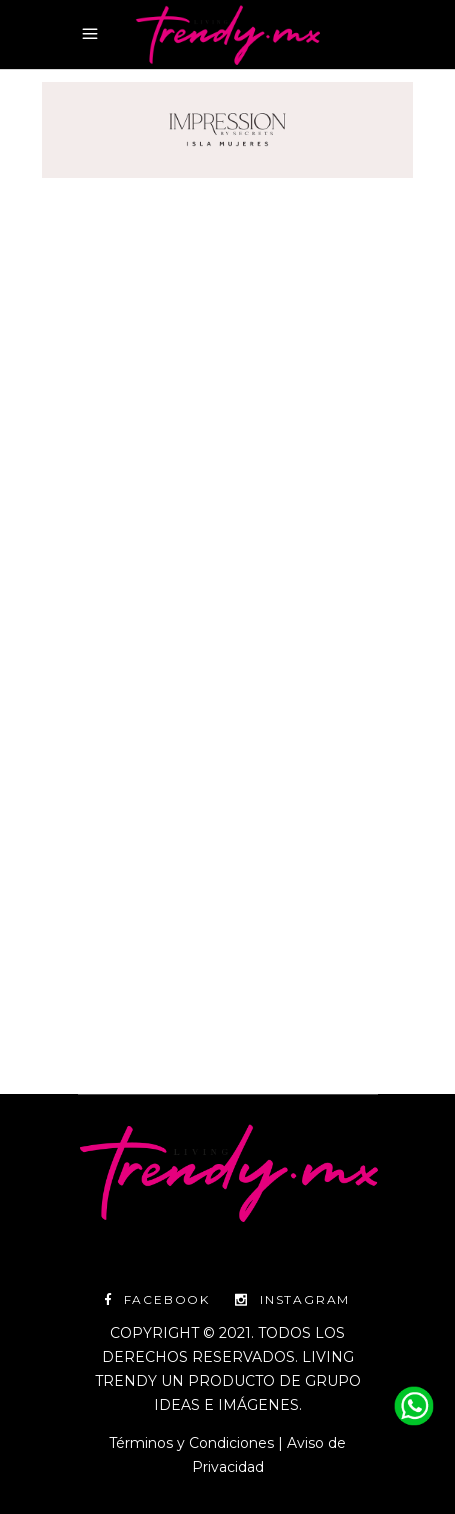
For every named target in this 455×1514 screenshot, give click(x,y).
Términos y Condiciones (191, 1443)
